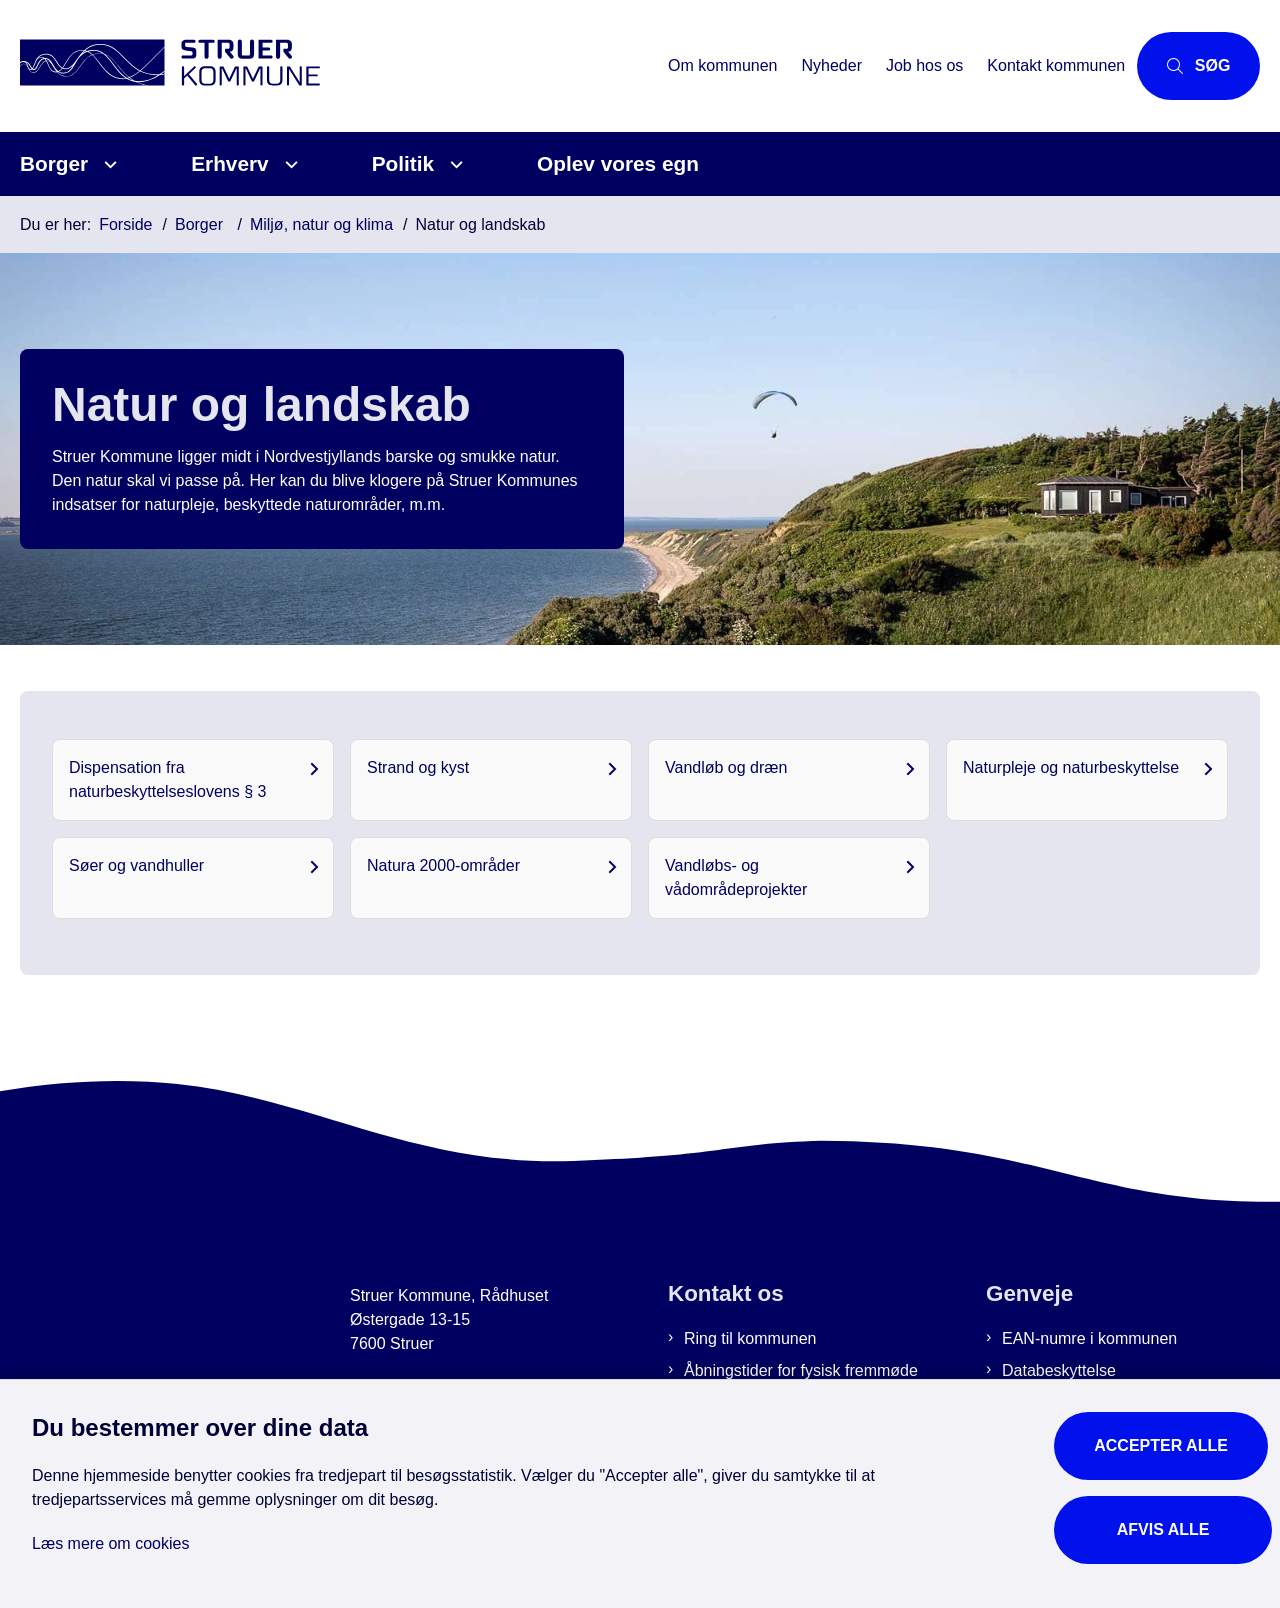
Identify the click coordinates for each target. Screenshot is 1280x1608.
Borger (54, 163)
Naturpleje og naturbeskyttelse (1071, 767)
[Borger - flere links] (107, 164)
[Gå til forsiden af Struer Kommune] (327, 65)
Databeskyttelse (1059, 1370)
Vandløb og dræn (726, 767)
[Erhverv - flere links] (288, 164)
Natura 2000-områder (443, 865)
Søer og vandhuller (136, 865)
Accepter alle (1165, 1441)
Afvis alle (1165, 1525)
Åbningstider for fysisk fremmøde (801, 1370)
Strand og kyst (418, 767)
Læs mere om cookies (110, 1539)
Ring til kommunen (750, 1338)
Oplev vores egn (618, 163)
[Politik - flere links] (453, 164)
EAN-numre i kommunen (1089, 1338)
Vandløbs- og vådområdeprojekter (736, 877)
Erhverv (229, 163)
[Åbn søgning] (1188, 66)
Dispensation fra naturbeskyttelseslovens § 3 (167, 779)
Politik (403, 163)
